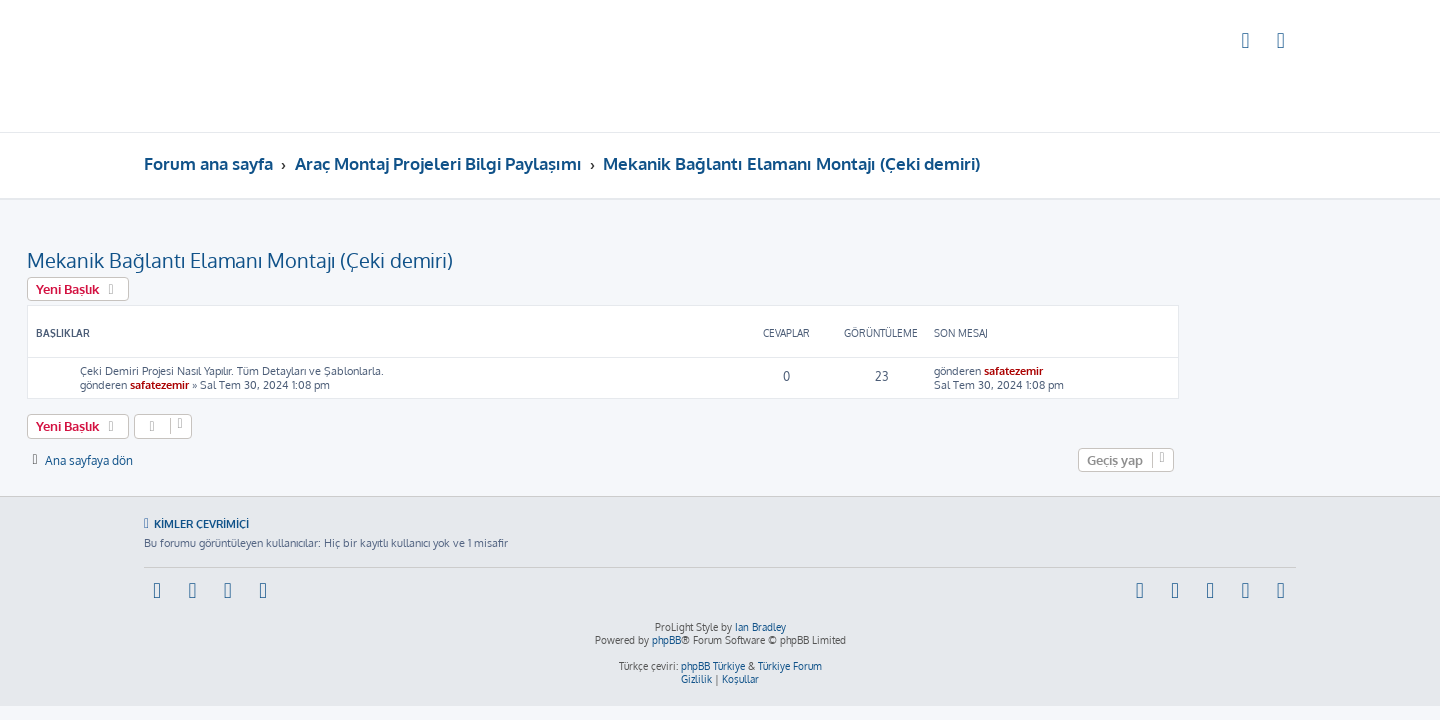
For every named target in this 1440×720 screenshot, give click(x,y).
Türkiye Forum (790, 666)
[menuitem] (1246, 43)
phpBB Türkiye (713, 666)
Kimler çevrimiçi (201, 523)
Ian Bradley (760, 627)
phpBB (666, 640)
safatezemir (276, 385)
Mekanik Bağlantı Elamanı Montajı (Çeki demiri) (357, 260)
